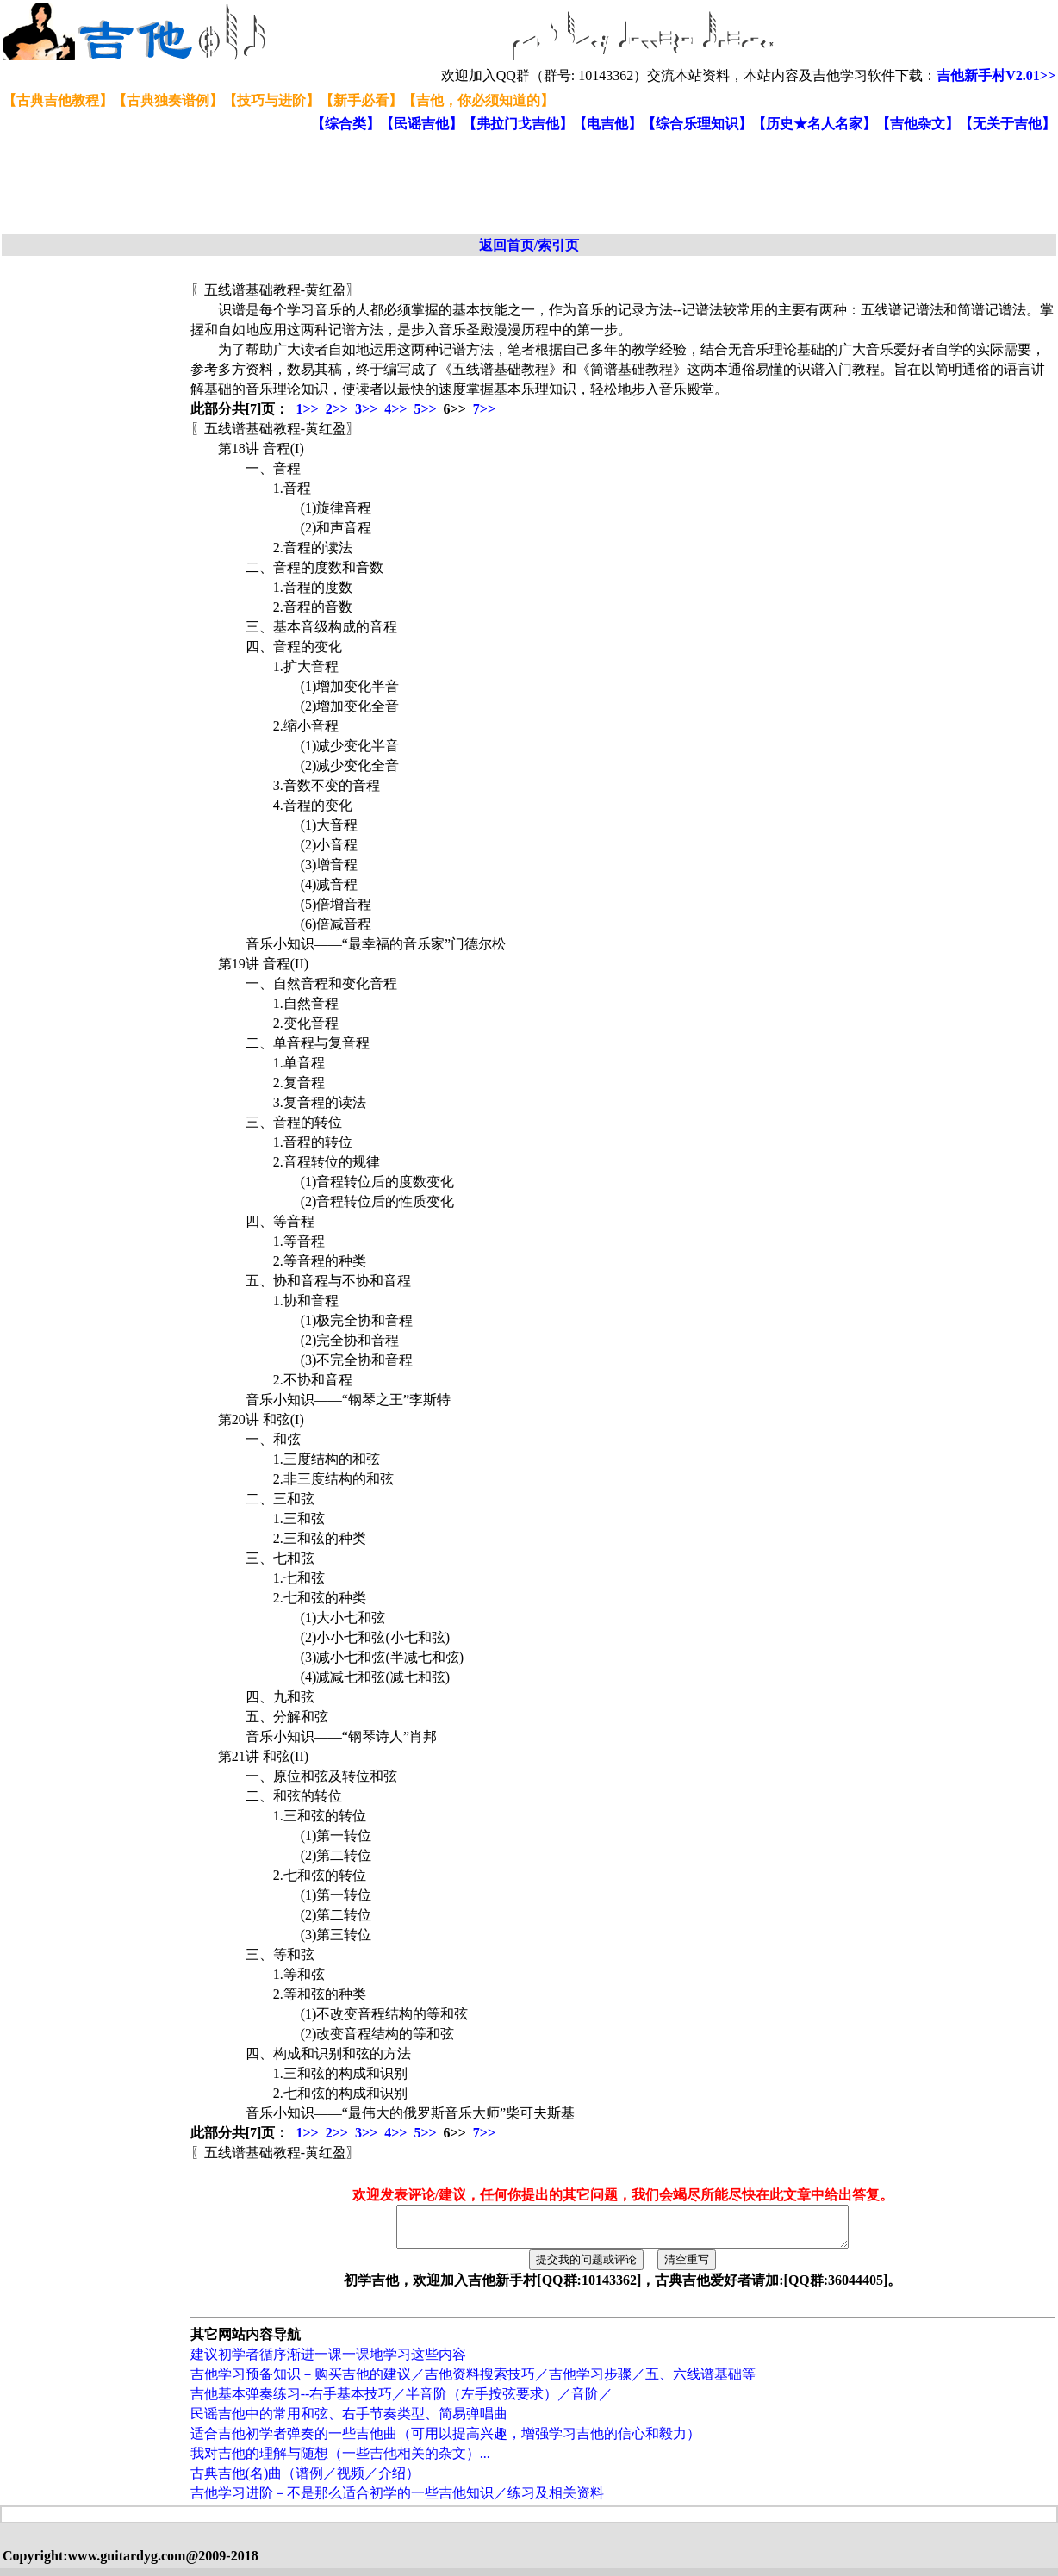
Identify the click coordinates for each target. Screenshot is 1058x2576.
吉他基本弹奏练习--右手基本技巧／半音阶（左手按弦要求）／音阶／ (401, 2401)
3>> (366, 408)
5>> (425, 408)
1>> (307, 408)
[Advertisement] (420, 184)
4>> (395, 408)
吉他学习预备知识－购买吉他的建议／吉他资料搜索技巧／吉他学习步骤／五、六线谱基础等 (473, 2381)
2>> (337, 408)
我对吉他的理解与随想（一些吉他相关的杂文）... (340, 2461)
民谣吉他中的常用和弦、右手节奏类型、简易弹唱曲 (348, 2421)
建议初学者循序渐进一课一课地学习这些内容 (328, 2362)
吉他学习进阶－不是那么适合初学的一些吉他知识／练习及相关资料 (397, 2500)
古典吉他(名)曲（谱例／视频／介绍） (305, 2480)
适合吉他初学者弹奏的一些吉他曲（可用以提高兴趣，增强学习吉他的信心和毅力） (445, 2441)
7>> (484, 408)
